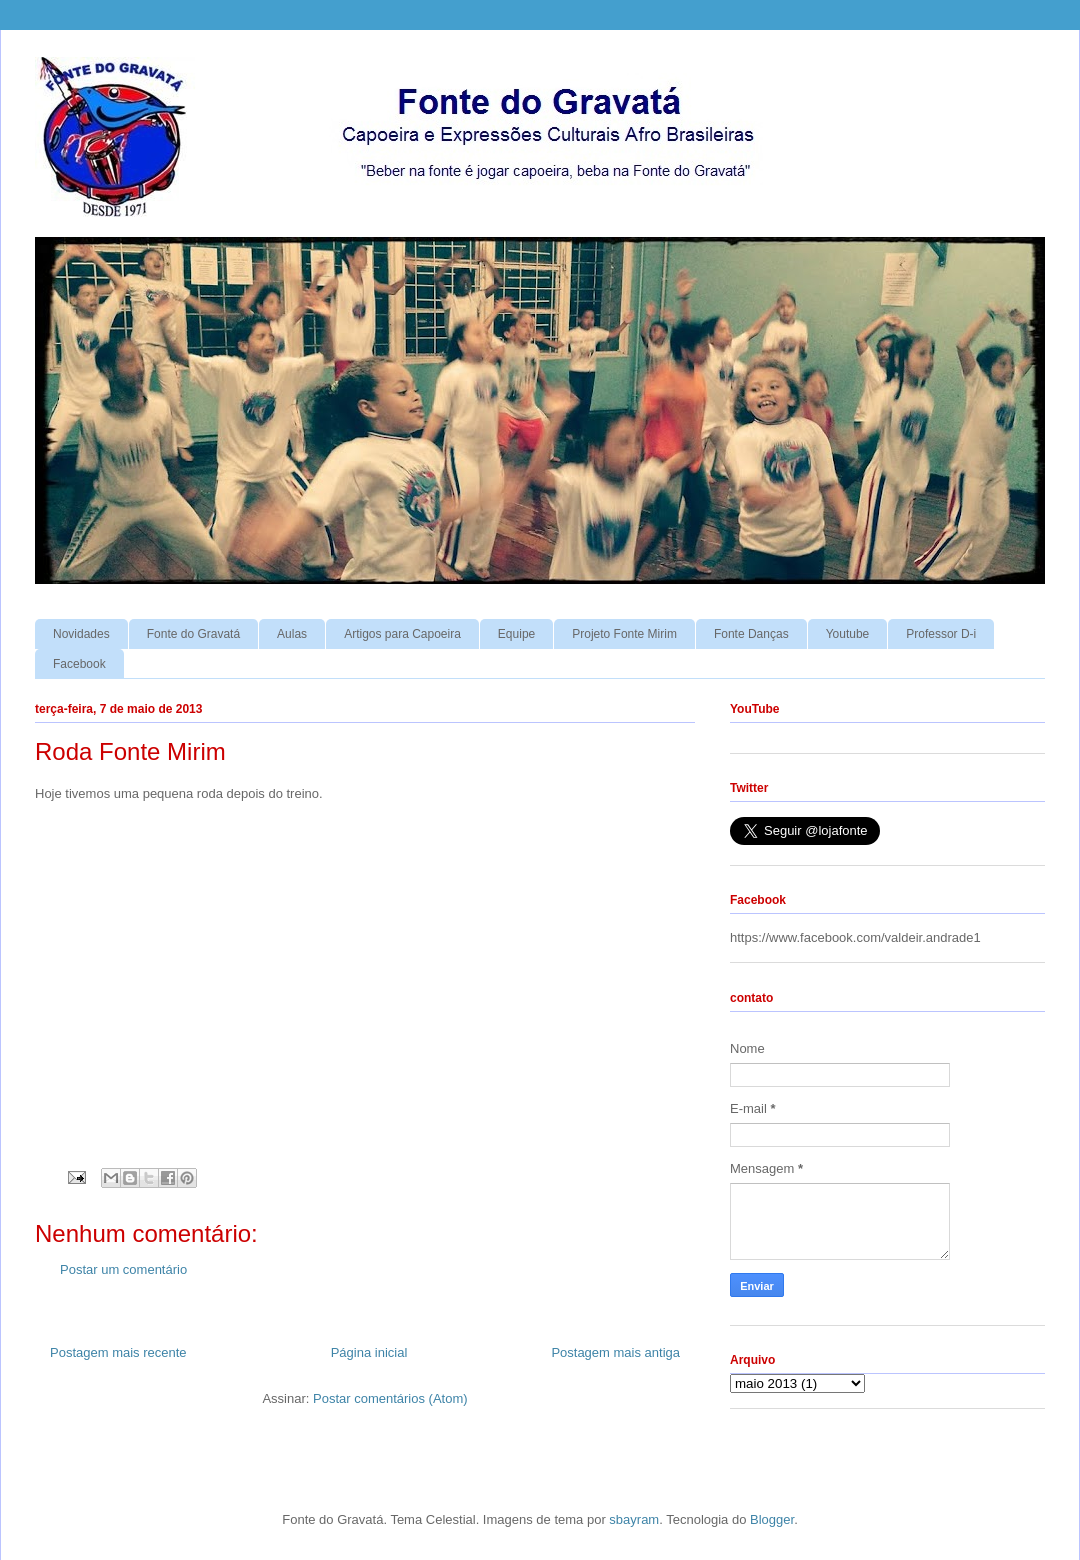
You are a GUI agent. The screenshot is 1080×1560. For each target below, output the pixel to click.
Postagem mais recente (118, 1352)
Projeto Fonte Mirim (624, 634)
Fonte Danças (751, 634)
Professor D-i (941, 634)
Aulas (292, 634)
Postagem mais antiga (615, 1352)
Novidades (81, 634)
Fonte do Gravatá (193, 634)
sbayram (634, 1519)
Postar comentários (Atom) (390, 1398)
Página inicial (369, 1352)
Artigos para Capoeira (402, 634)
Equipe (516, 634)
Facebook (79, 664)
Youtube (848, 634)
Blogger (772, 1519)
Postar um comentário (123, 1269)
